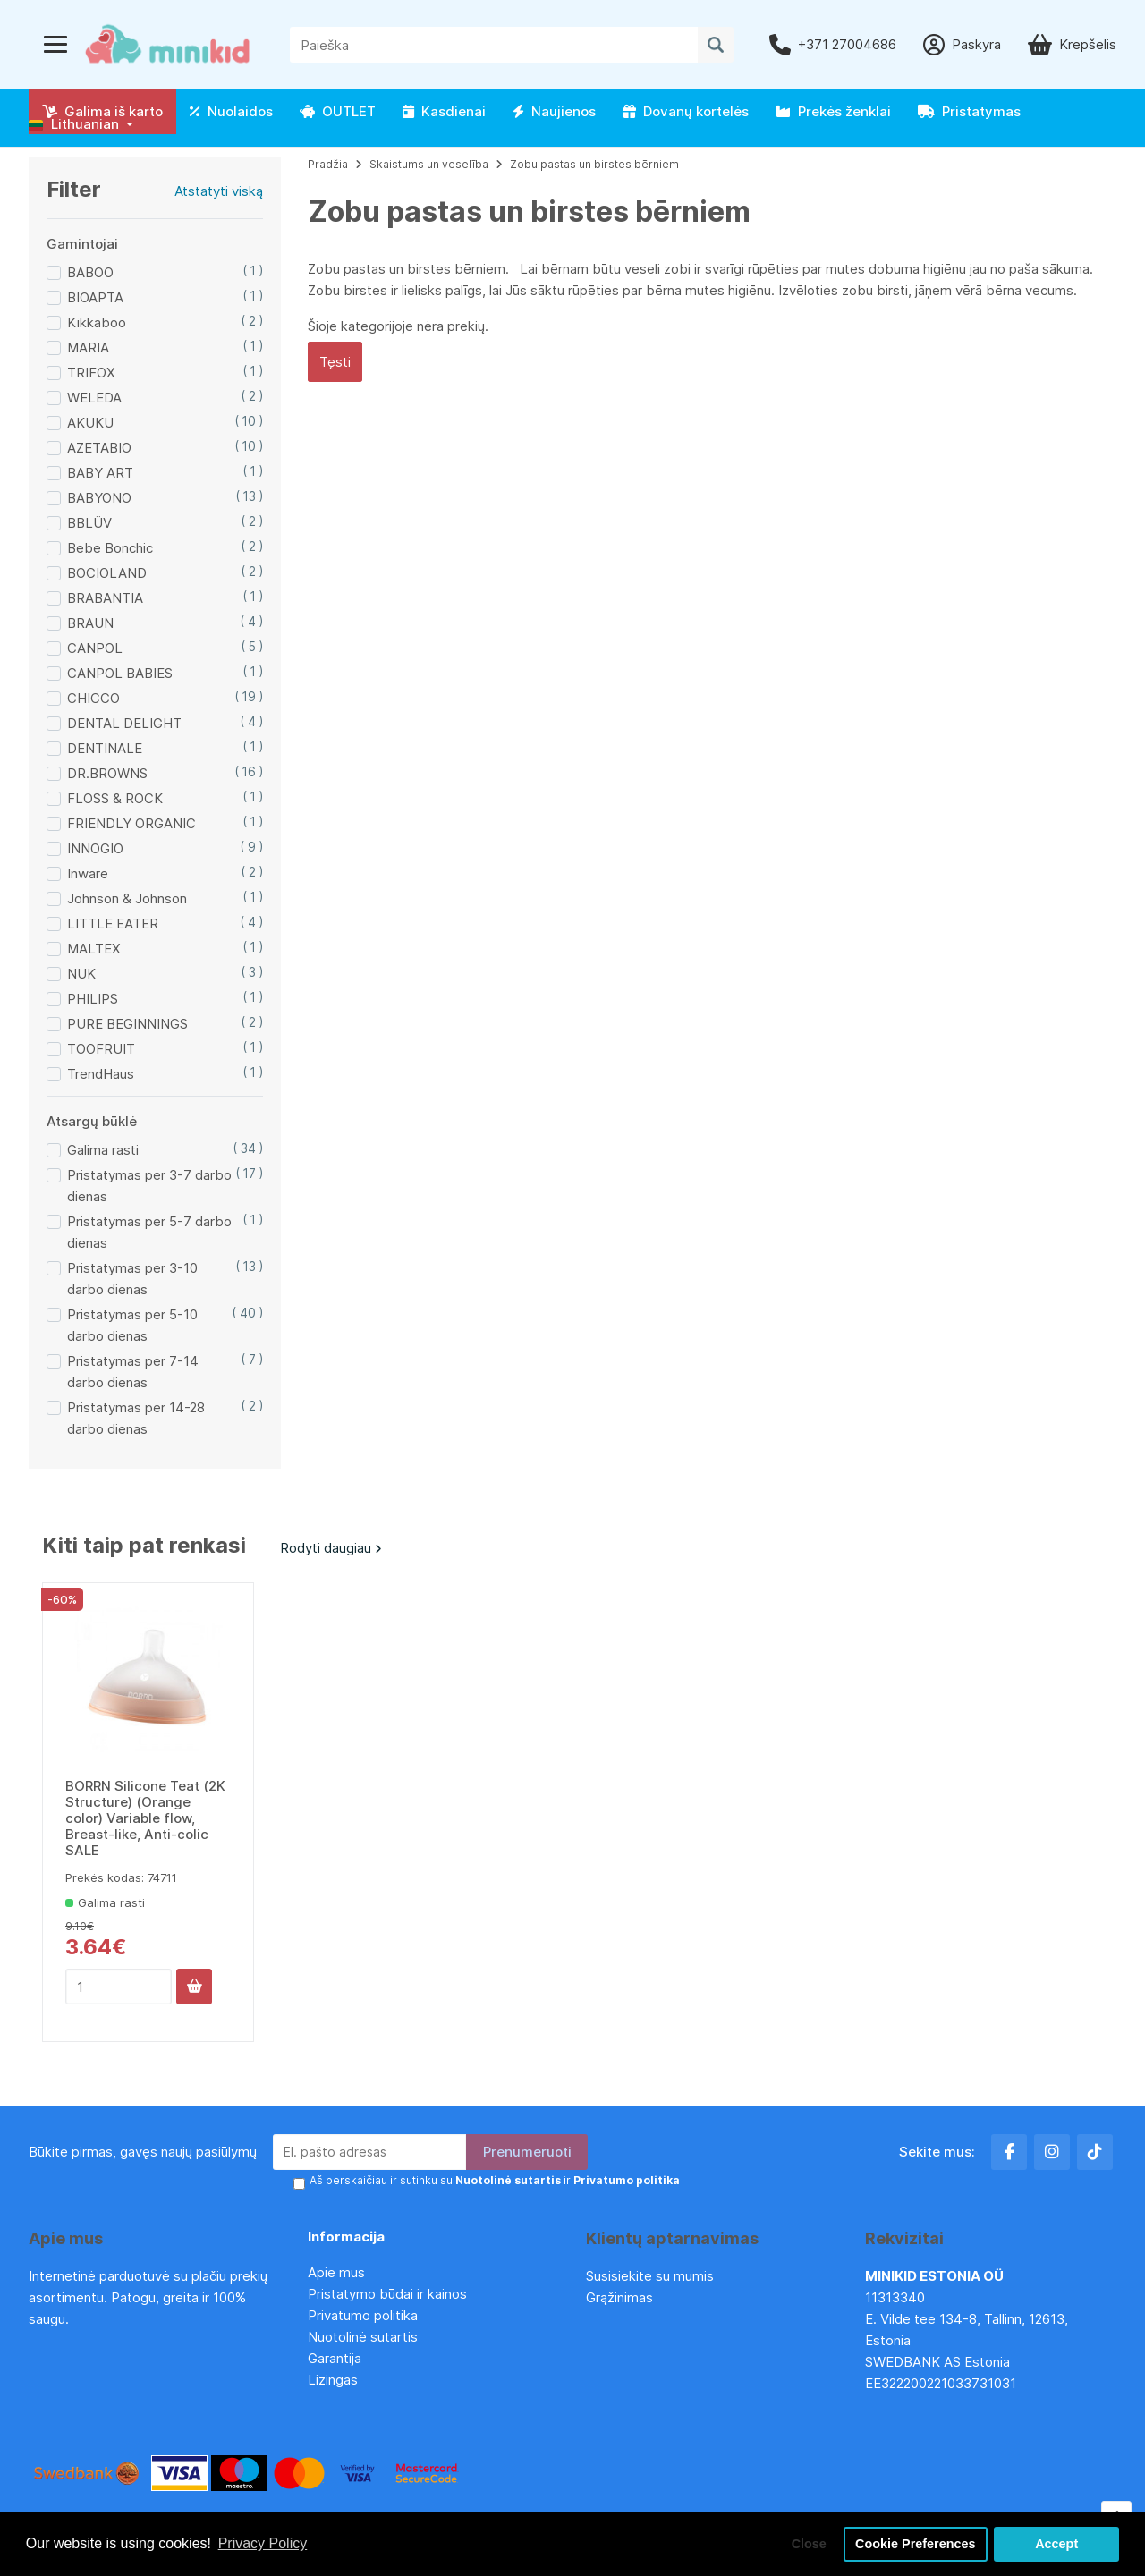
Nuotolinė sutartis (363, 2336)
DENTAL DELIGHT (124, 723)
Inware (87, 873)
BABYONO (99, 497)
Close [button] (809, 2544)
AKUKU (90, 422)
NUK (81, 973)
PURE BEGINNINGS (127, 1023)
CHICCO (93, 698)
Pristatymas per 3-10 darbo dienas (132, 1278)
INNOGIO (95, 848)
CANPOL (95, 648)
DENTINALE (104, 748)
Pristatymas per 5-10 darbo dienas (132, 1325)
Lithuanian (74, 123)
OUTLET (338, 111)
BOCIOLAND (107, 572)
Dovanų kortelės (686, 111)
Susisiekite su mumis (650, 2275)
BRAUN (90, 622)
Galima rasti (103, 1149)
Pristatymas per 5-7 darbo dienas (149, 1232)
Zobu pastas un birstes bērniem (594, 164)
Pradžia (328, 164)
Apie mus (336, 2272)
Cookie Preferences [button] (915, 2544)
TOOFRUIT (101, 1048)
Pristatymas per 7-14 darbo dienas (133, 1371)
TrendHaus (100, 1073)
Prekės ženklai (833, 111)
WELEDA (94, 397)
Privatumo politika (363, 2315)
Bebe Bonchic (110, 547)
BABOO (90, 272)
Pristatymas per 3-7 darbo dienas (149, 1185)
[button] (81, 124)
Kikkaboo (96, 322)
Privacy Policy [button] (263, 2543)
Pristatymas (969, 111)
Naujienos (554, 111)
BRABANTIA (105, 597)
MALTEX (94, 948)
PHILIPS (92, 998)
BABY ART (100, 472)
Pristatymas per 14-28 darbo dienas (136, 1418)
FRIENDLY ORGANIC (131, 823)
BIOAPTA (95, 297)
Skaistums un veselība (428, 164)
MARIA (88, 347)
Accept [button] (1056, 2544)
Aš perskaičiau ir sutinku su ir (495, 2180)
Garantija (334, 2358)
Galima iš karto (102, 111)
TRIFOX (91, 372)
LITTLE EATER (112, 923)
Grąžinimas (619, 2297)
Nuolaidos (231, 111)
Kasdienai (444, 111)
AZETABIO (99, 447)
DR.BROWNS (107, 773)
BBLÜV (89, 522)
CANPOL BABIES (120, 673)
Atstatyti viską (218, 190)
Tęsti (335, 361)
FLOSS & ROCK (115, 798)
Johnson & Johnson (127, 898)
